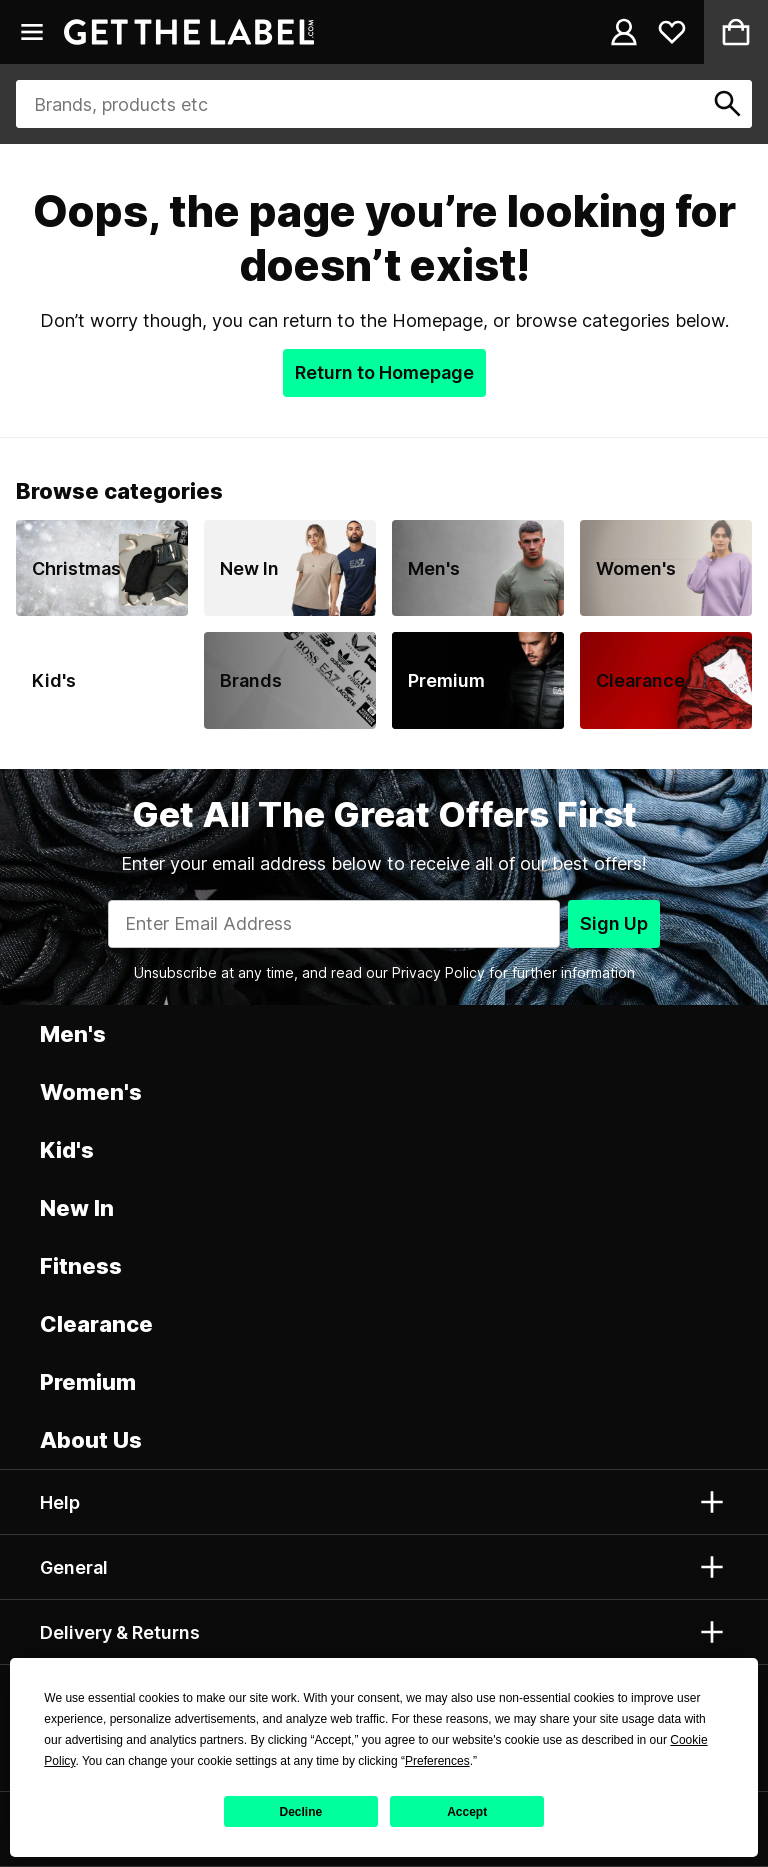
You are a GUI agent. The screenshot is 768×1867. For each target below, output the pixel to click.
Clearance (96, 1324)
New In (77, 1208)
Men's (73, 1034)
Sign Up (614, 923)
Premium (88, 1382)
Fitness (81, 1266)
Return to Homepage (384, 372)
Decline (301, 1812)
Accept (467, 1812)
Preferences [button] (437, 1761)
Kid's (67, 1150)
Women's (91, 1092)
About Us (91, 1440)
